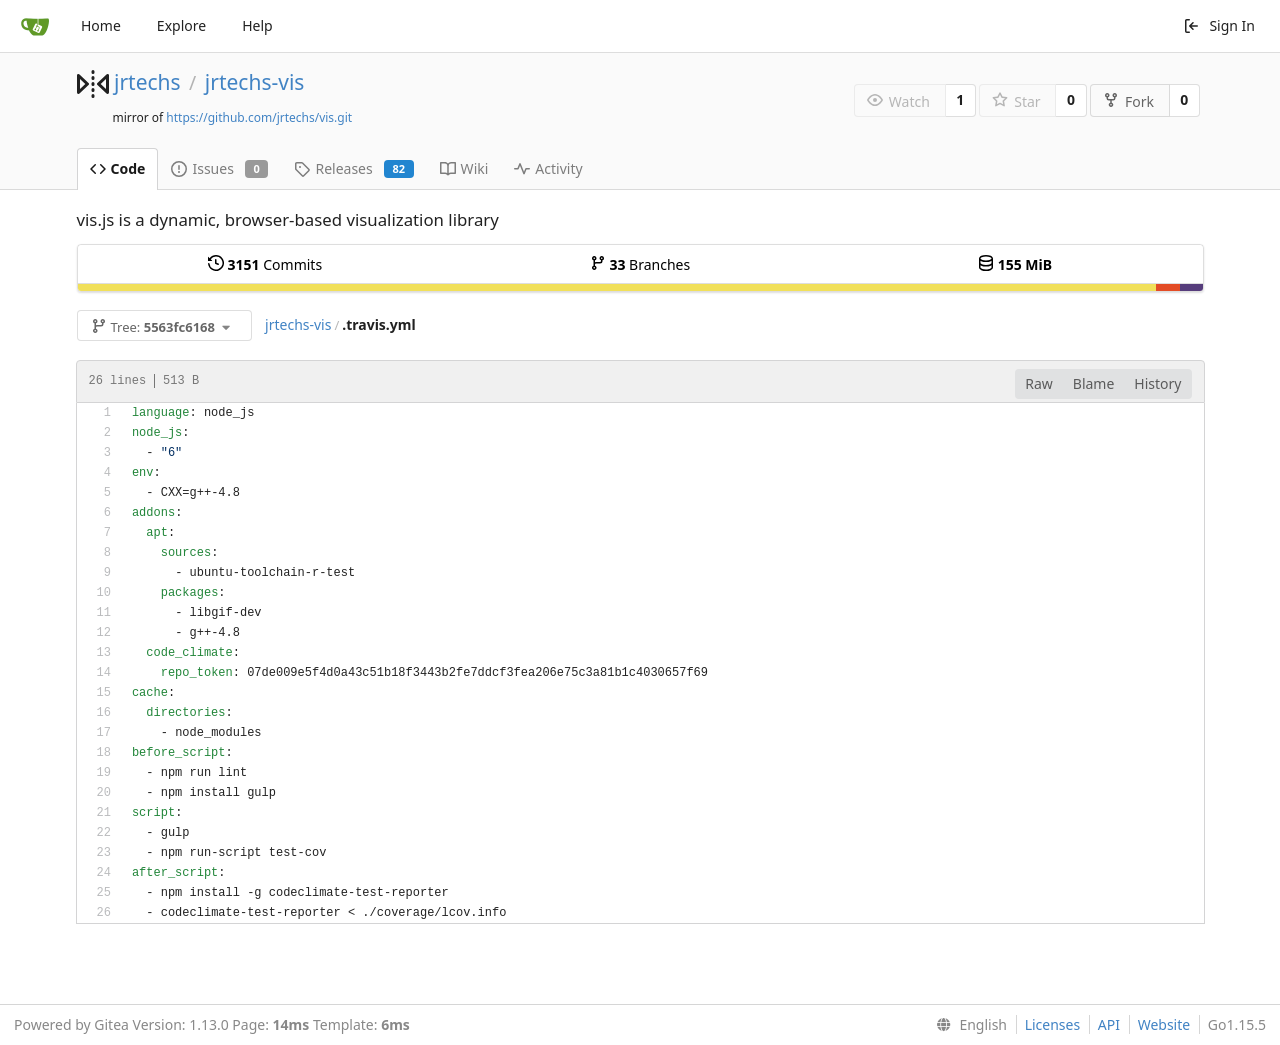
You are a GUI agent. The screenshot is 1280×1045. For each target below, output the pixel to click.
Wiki (464, 168)
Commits (265, 264)
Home (101, 25)
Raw (1039, 383)
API (1109, 1024)
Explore (181, 25)
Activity (548, 168)
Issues (219, 168)
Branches (640, 264)
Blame (1094, 383)
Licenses (1053, 1024)
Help (257, 25)
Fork (1128, 101)
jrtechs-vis (255, 82)
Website (1164, 1024)
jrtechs (147, 82)
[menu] (967, 1025)
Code (118, 168)
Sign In (1219, 25)
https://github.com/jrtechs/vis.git (259, 117)
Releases (353, 168)
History (1157, 383)
